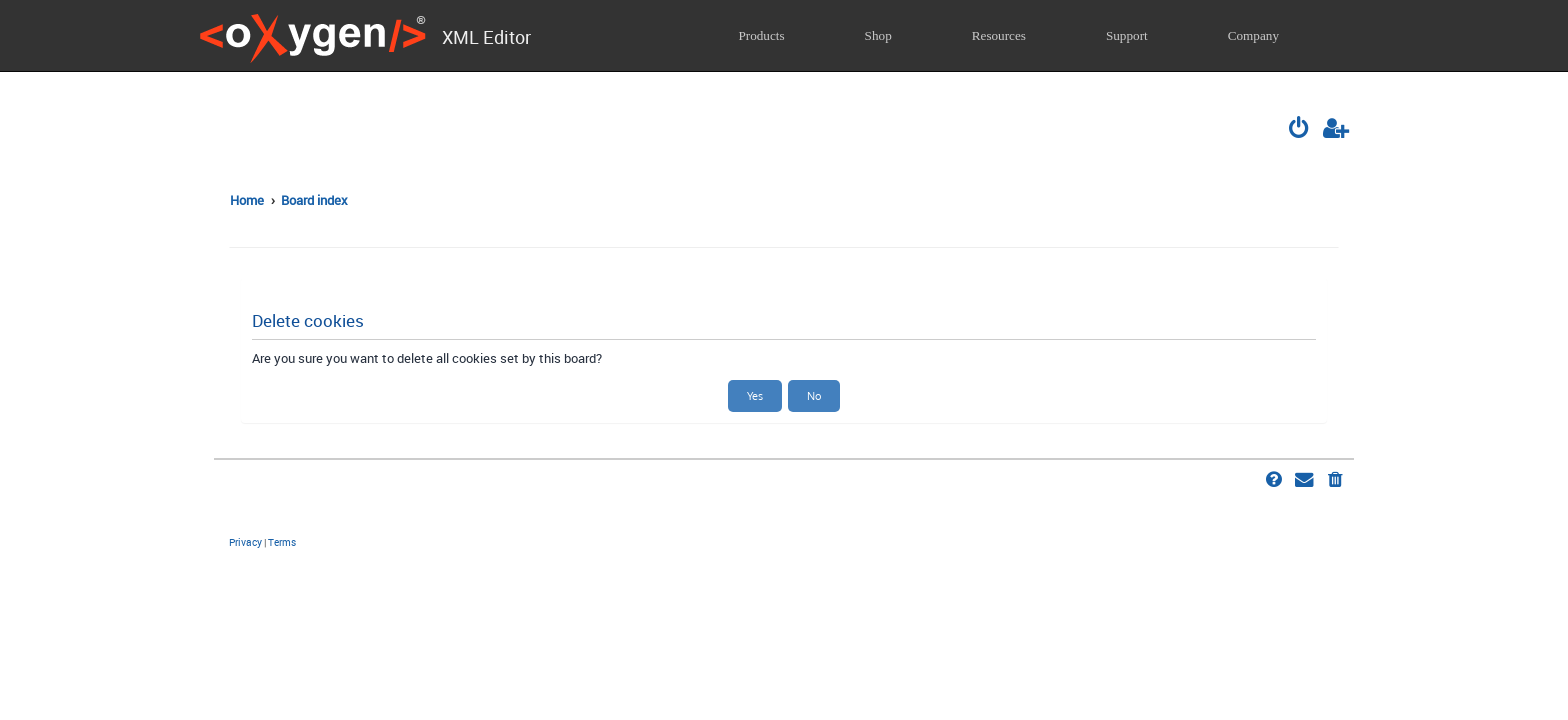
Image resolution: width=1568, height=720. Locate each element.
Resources (999, 35)
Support (1127, 35)
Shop (878, 35)
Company (1253, 35)
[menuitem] (1301, 130)
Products (761, 35)
